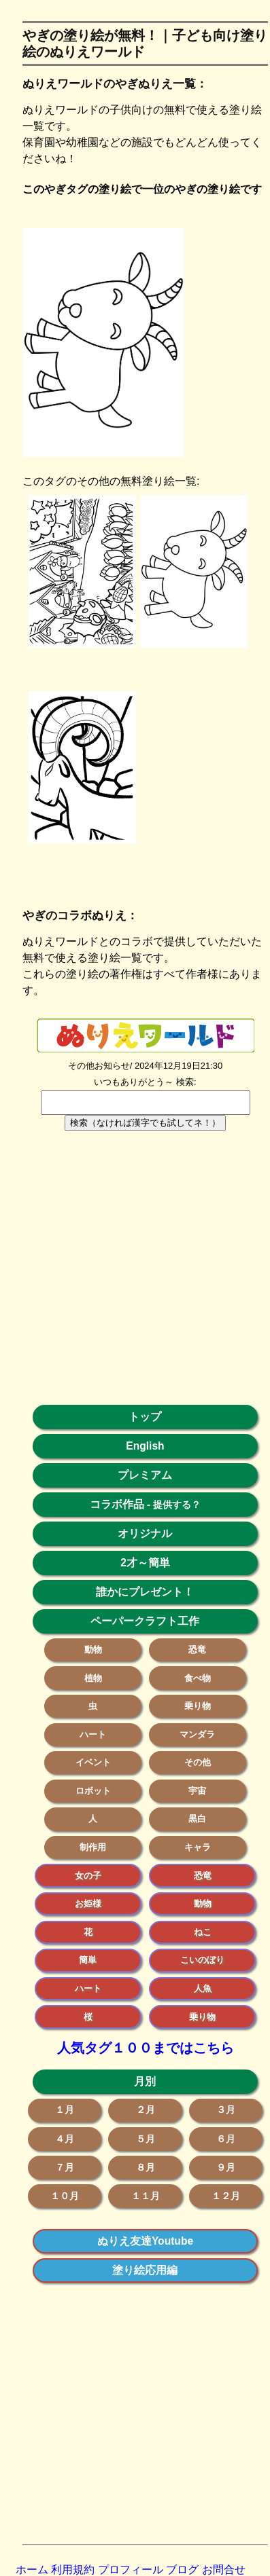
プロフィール (130, 2569)
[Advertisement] (127, 1274)
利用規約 (73, 2569)
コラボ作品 (117, 1504)
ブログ (182, 2569)
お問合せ (224, 2569)
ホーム (32, 2569)
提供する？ (177, 1504)
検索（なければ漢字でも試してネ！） (145, 1123)
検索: (186, 1082)
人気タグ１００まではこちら (145, 2047)
